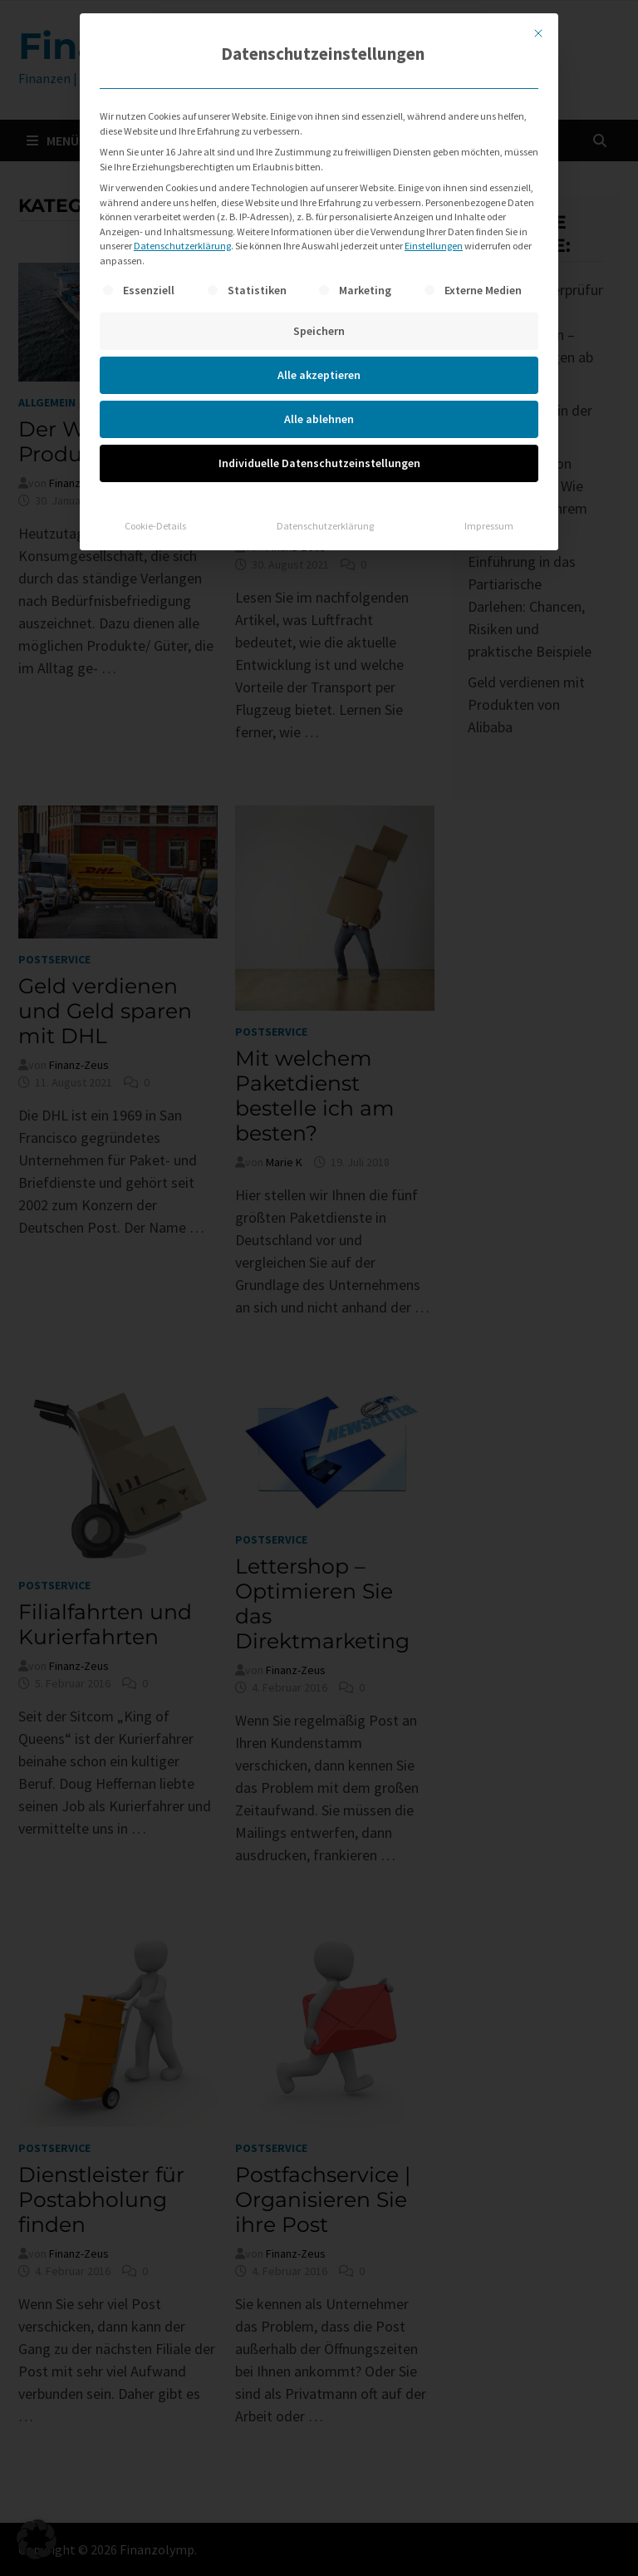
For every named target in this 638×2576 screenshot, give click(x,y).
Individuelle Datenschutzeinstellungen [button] (319, 463)
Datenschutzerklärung (182, 245)
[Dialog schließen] (538, 33)
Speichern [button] (319, 330)
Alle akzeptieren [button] (319, 374)
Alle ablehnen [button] (319, 418)
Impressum (488, 526)
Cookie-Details (155, 526)
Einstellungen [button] (434, 245)
